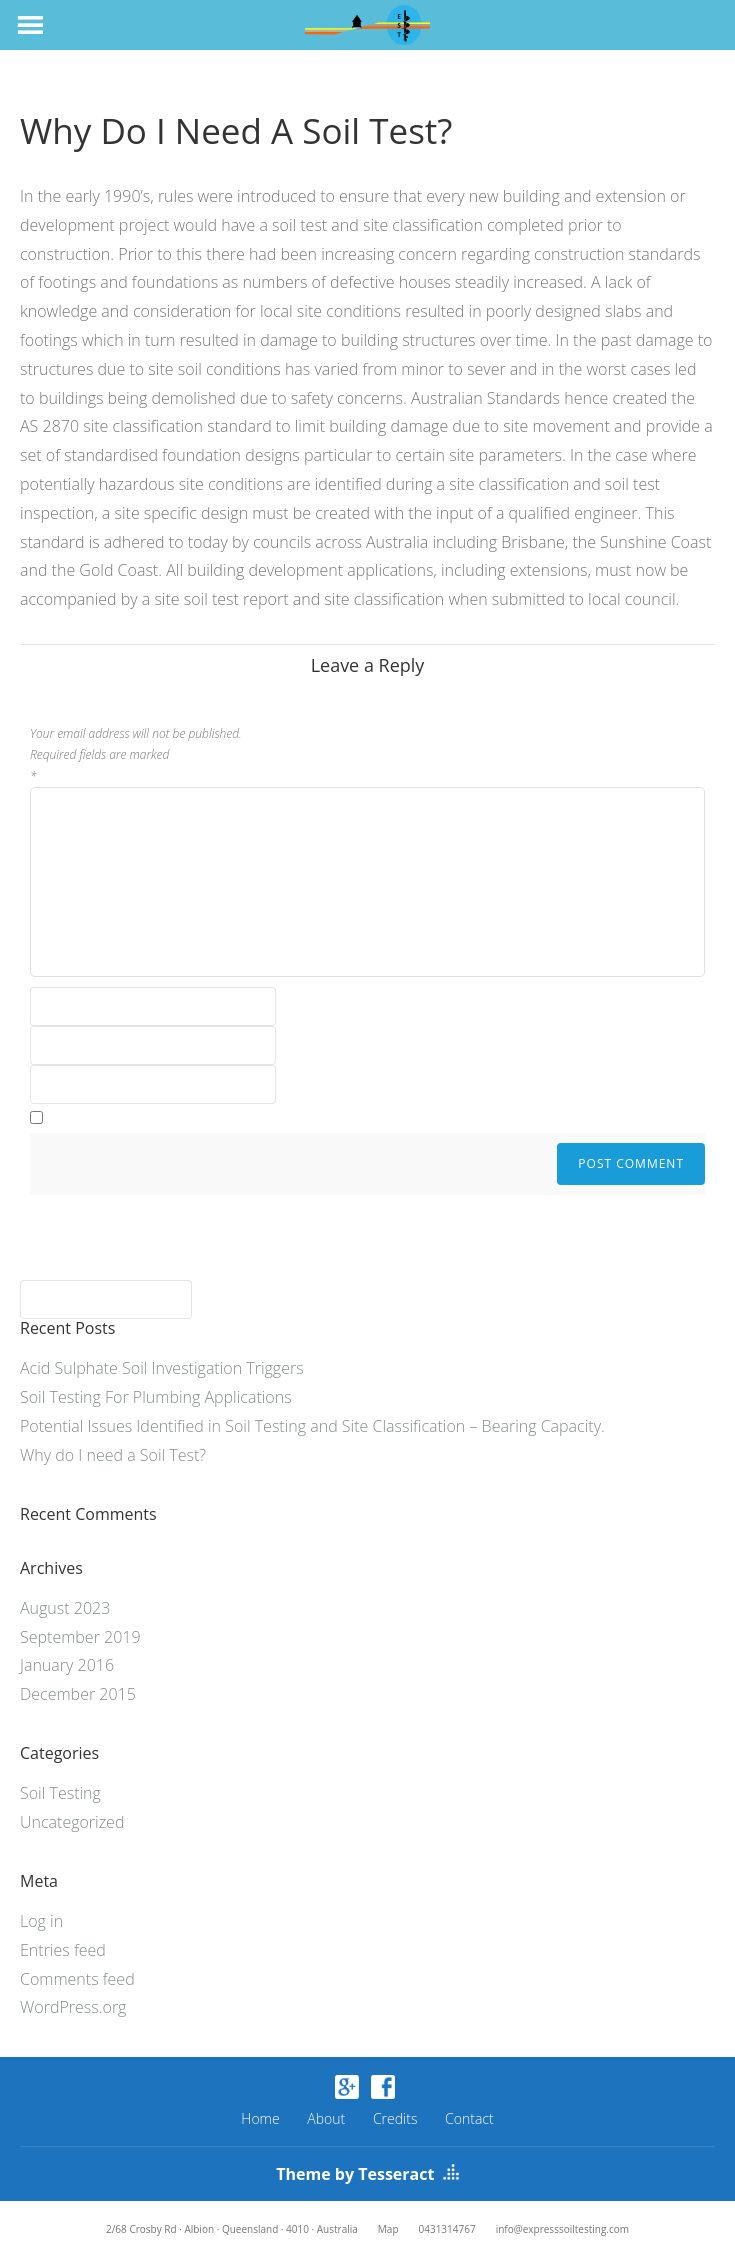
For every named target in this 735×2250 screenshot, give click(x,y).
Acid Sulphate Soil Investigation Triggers (162, 1368)
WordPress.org (73, 2007)
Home (260, 2118)
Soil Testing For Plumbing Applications (156, 1397)
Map (388, 2229)
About (326, 2118)
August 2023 (65, 1608)
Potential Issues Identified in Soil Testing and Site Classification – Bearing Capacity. (312, 1426)
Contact (469, 2118)
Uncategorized (72, 1822)
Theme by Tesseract (355, 2174)
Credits (395, 2118)
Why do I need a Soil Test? (113, 1455)
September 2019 (80, 1637)
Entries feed (63, 1950)
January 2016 (67, 1665)
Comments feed (77, 1979)
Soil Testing (60, 1793)
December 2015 (78, 1694)
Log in (41, 1921)
